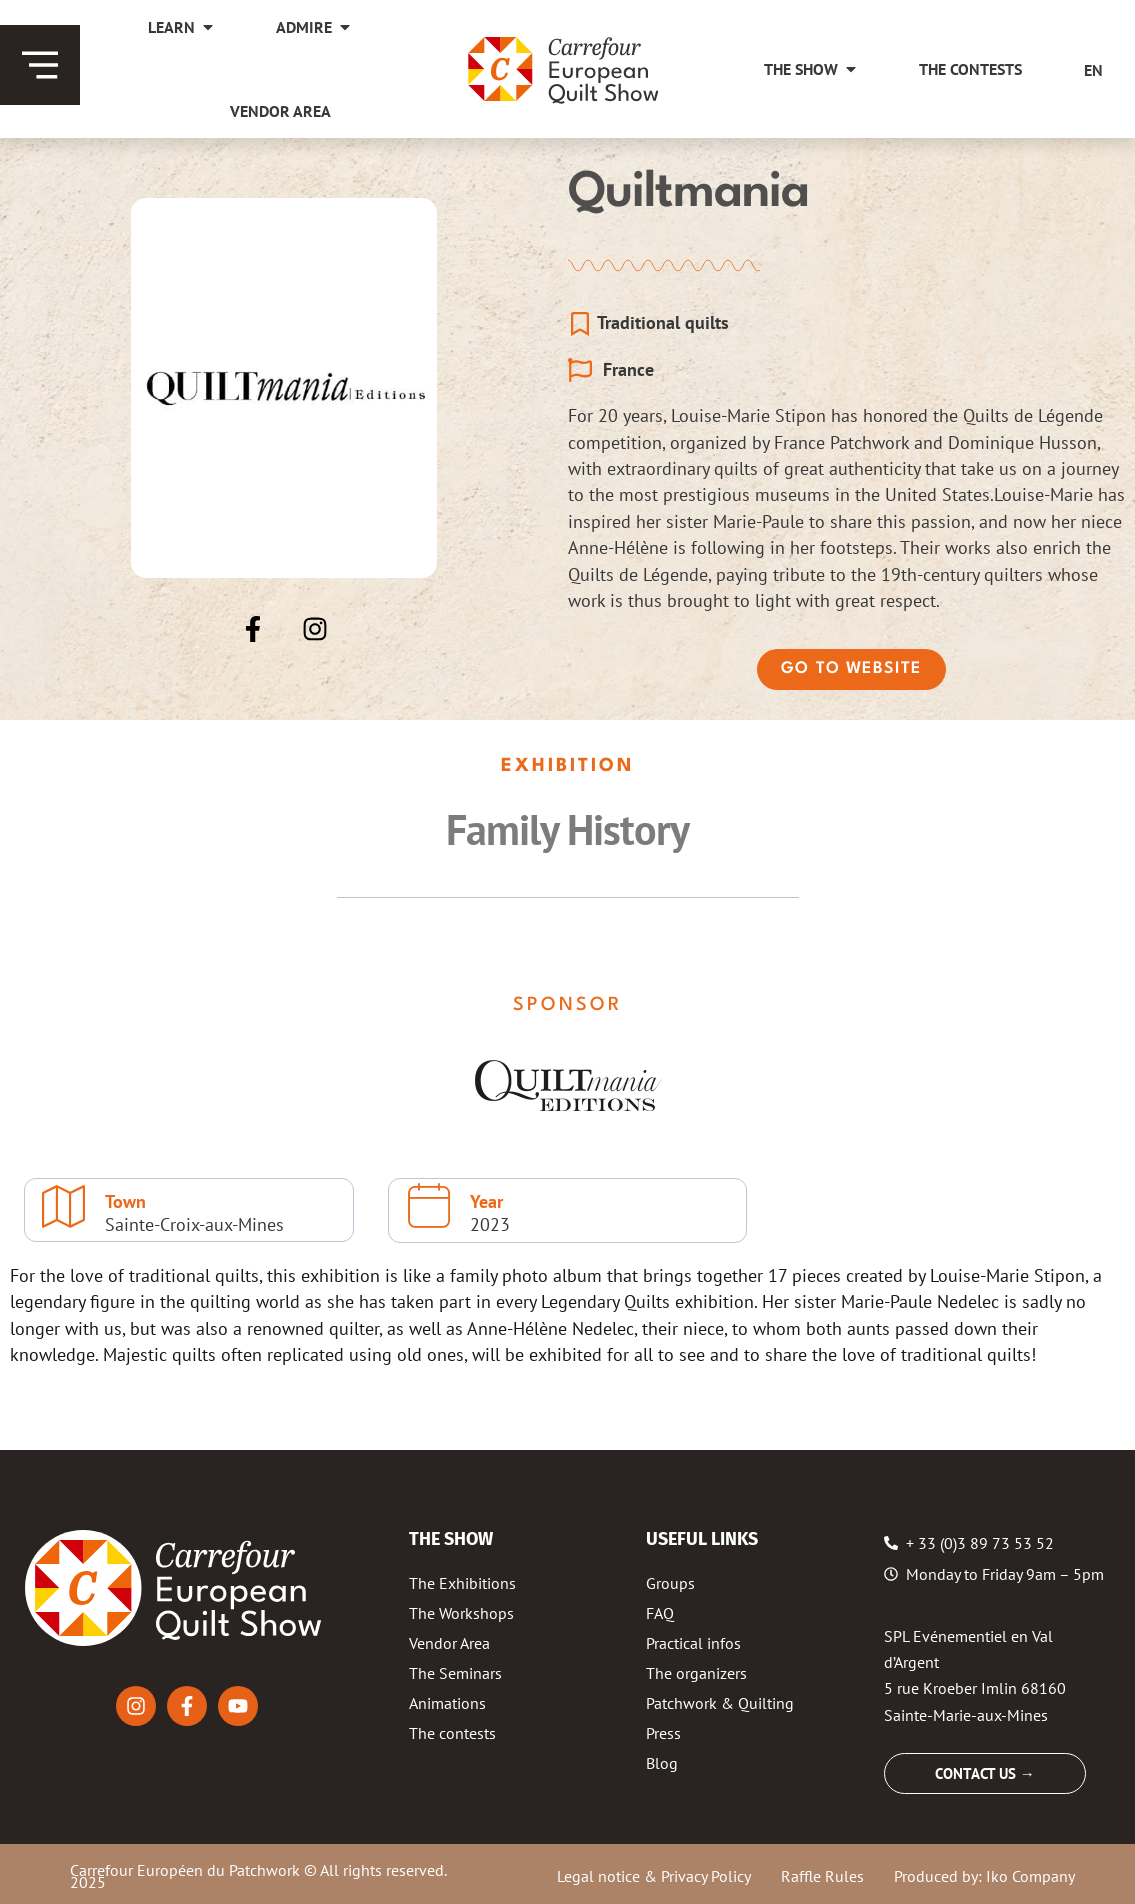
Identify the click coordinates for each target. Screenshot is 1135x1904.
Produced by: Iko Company (984, 1876)
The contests (452, 1733)
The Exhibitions (462, 1583)
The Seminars (455, 1673)
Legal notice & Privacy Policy (654, 1876)
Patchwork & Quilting (720, 1703)
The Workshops (461, 1613)
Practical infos (693, 1643)
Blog (662, 1763)
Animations (447, 1703)
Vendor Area (449, 1643)
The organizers (696, 1673)
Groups (670, 1583)
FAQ (660, 1613)
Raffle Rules (822, 1876)
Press (663, 1733)
